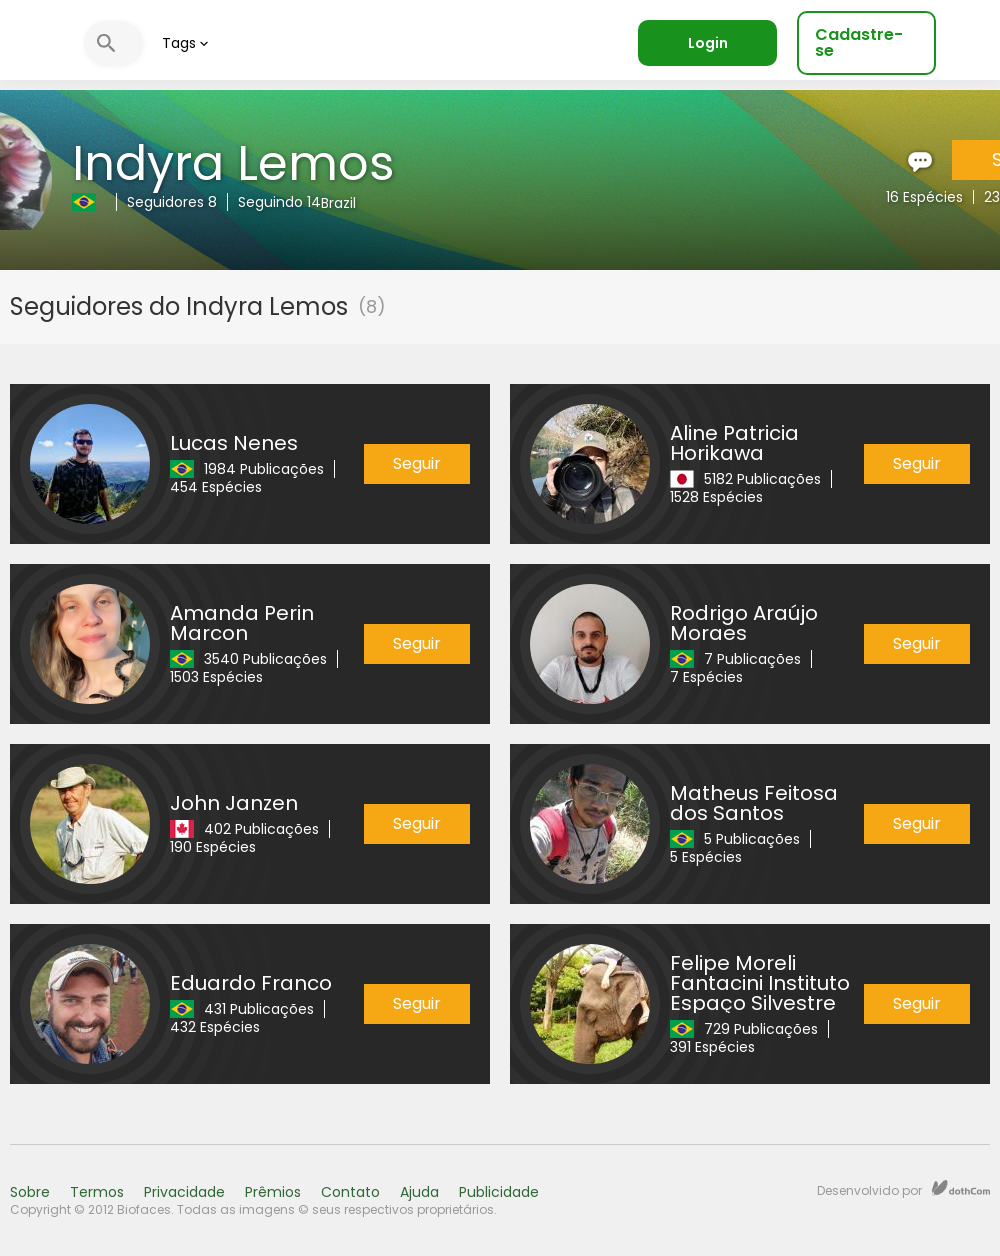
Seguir (417, 463)
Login (708, 43)
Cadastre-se (859, 42)
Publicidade (499, 1192)
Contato (350, 1192)
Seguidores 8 (172, 202)
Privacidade (184, 1192)
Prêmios (273, 1192)
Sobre (30, 1192)
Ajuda (419, 1192)
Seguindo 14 (279, 202)
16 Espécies (924, 197)
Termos (97, 1192)
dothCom (961, 1188)
